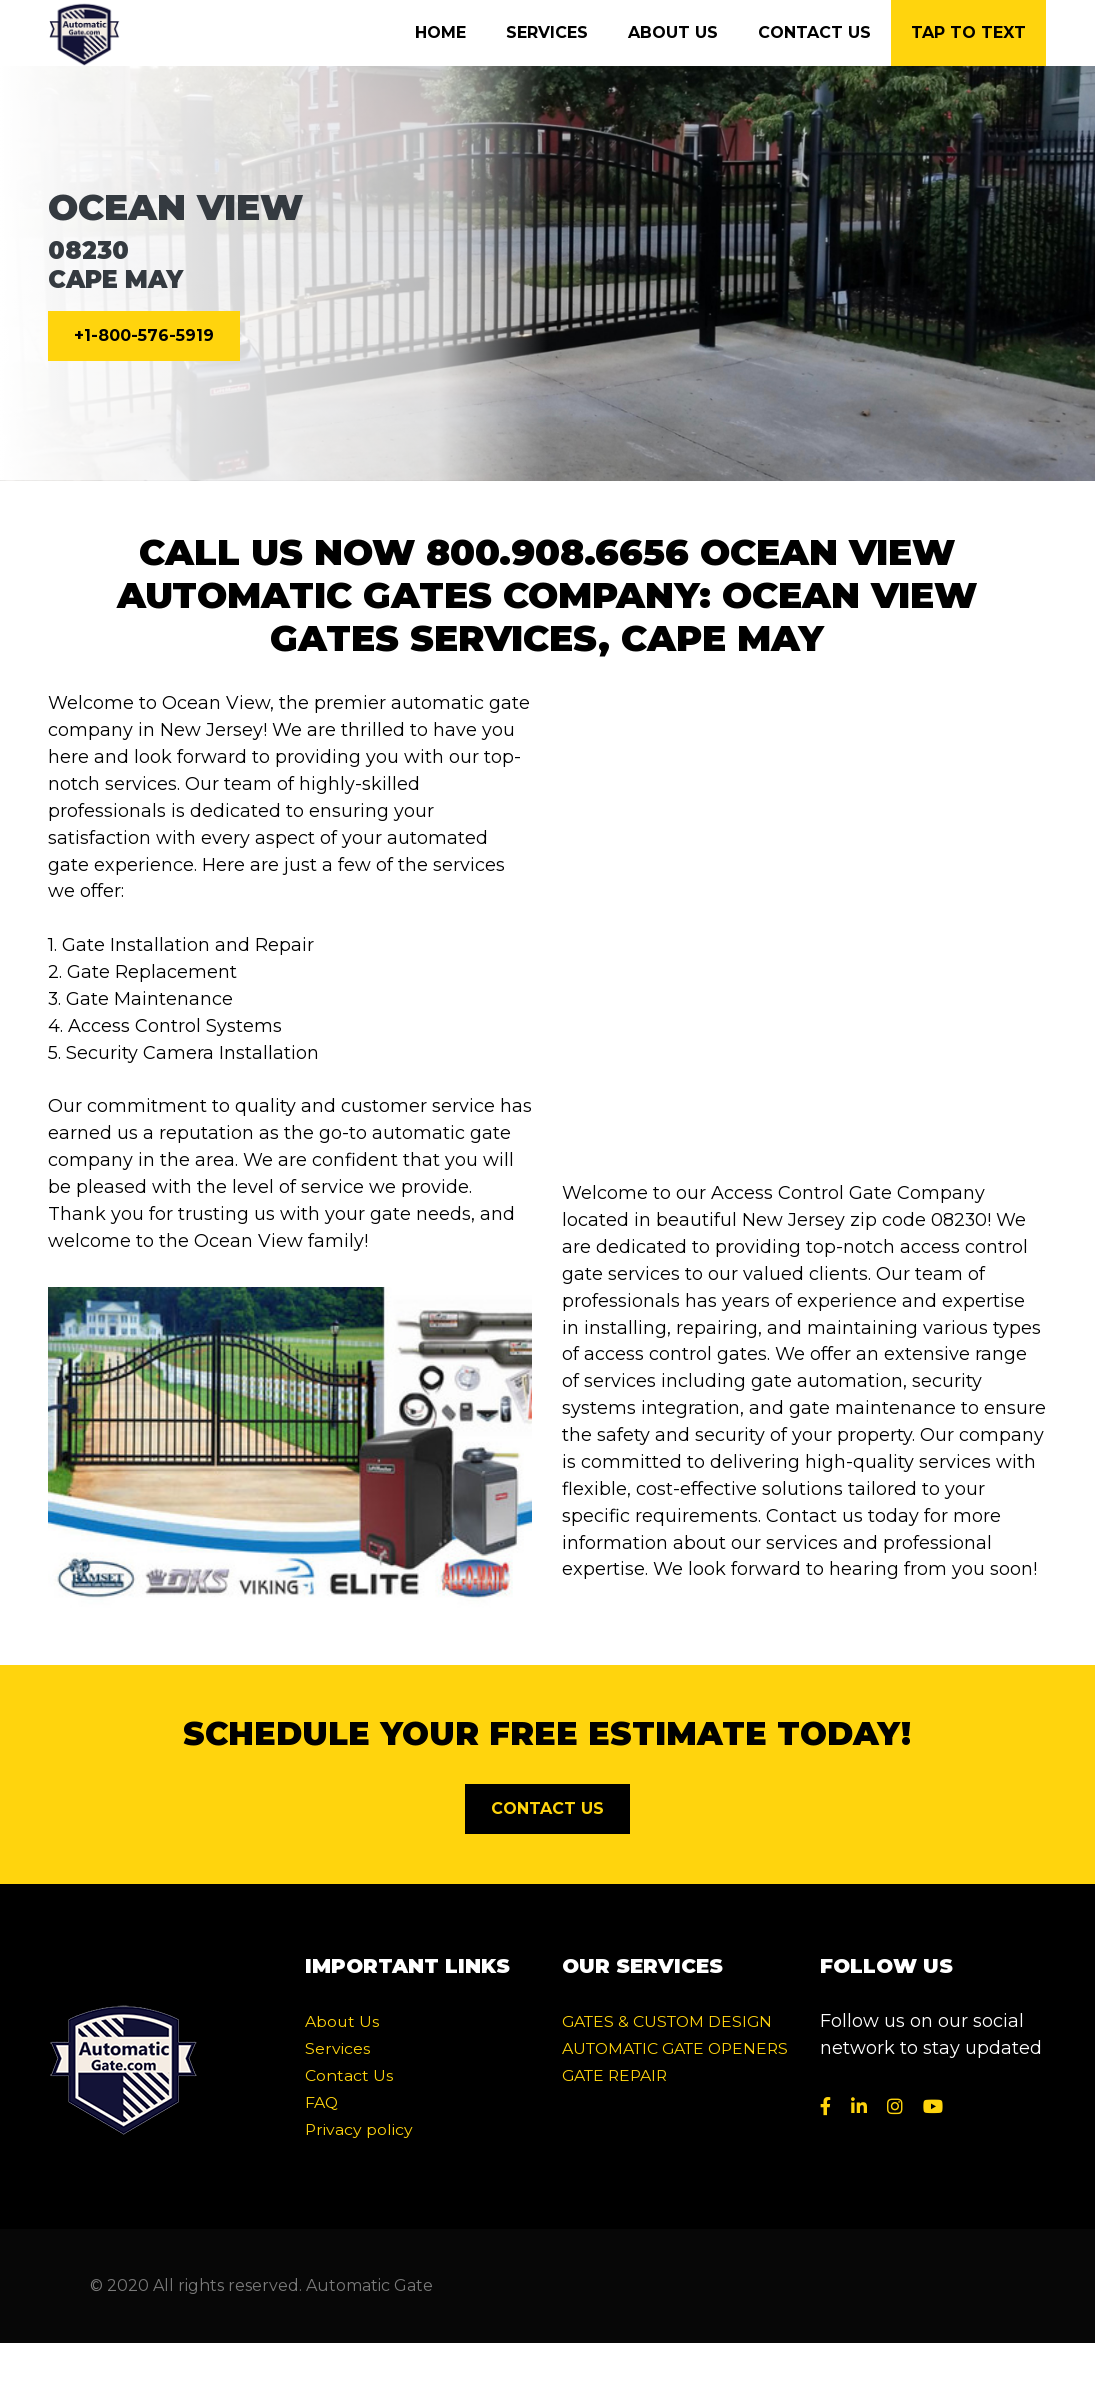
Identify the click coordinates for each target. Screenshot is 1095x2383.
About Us (673, 32)
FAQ (321, 2102)
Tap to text (968, 32)
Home (440, 32)
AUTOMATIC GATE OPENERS (675, 2048)
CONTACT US (547, 1808)
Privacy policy (359, 2129)
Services (547, 32)
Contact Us (814, 32)
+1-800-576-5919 (144, 335)
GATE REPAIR (614, 2075)
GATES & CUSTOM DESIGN (667, 2021)
